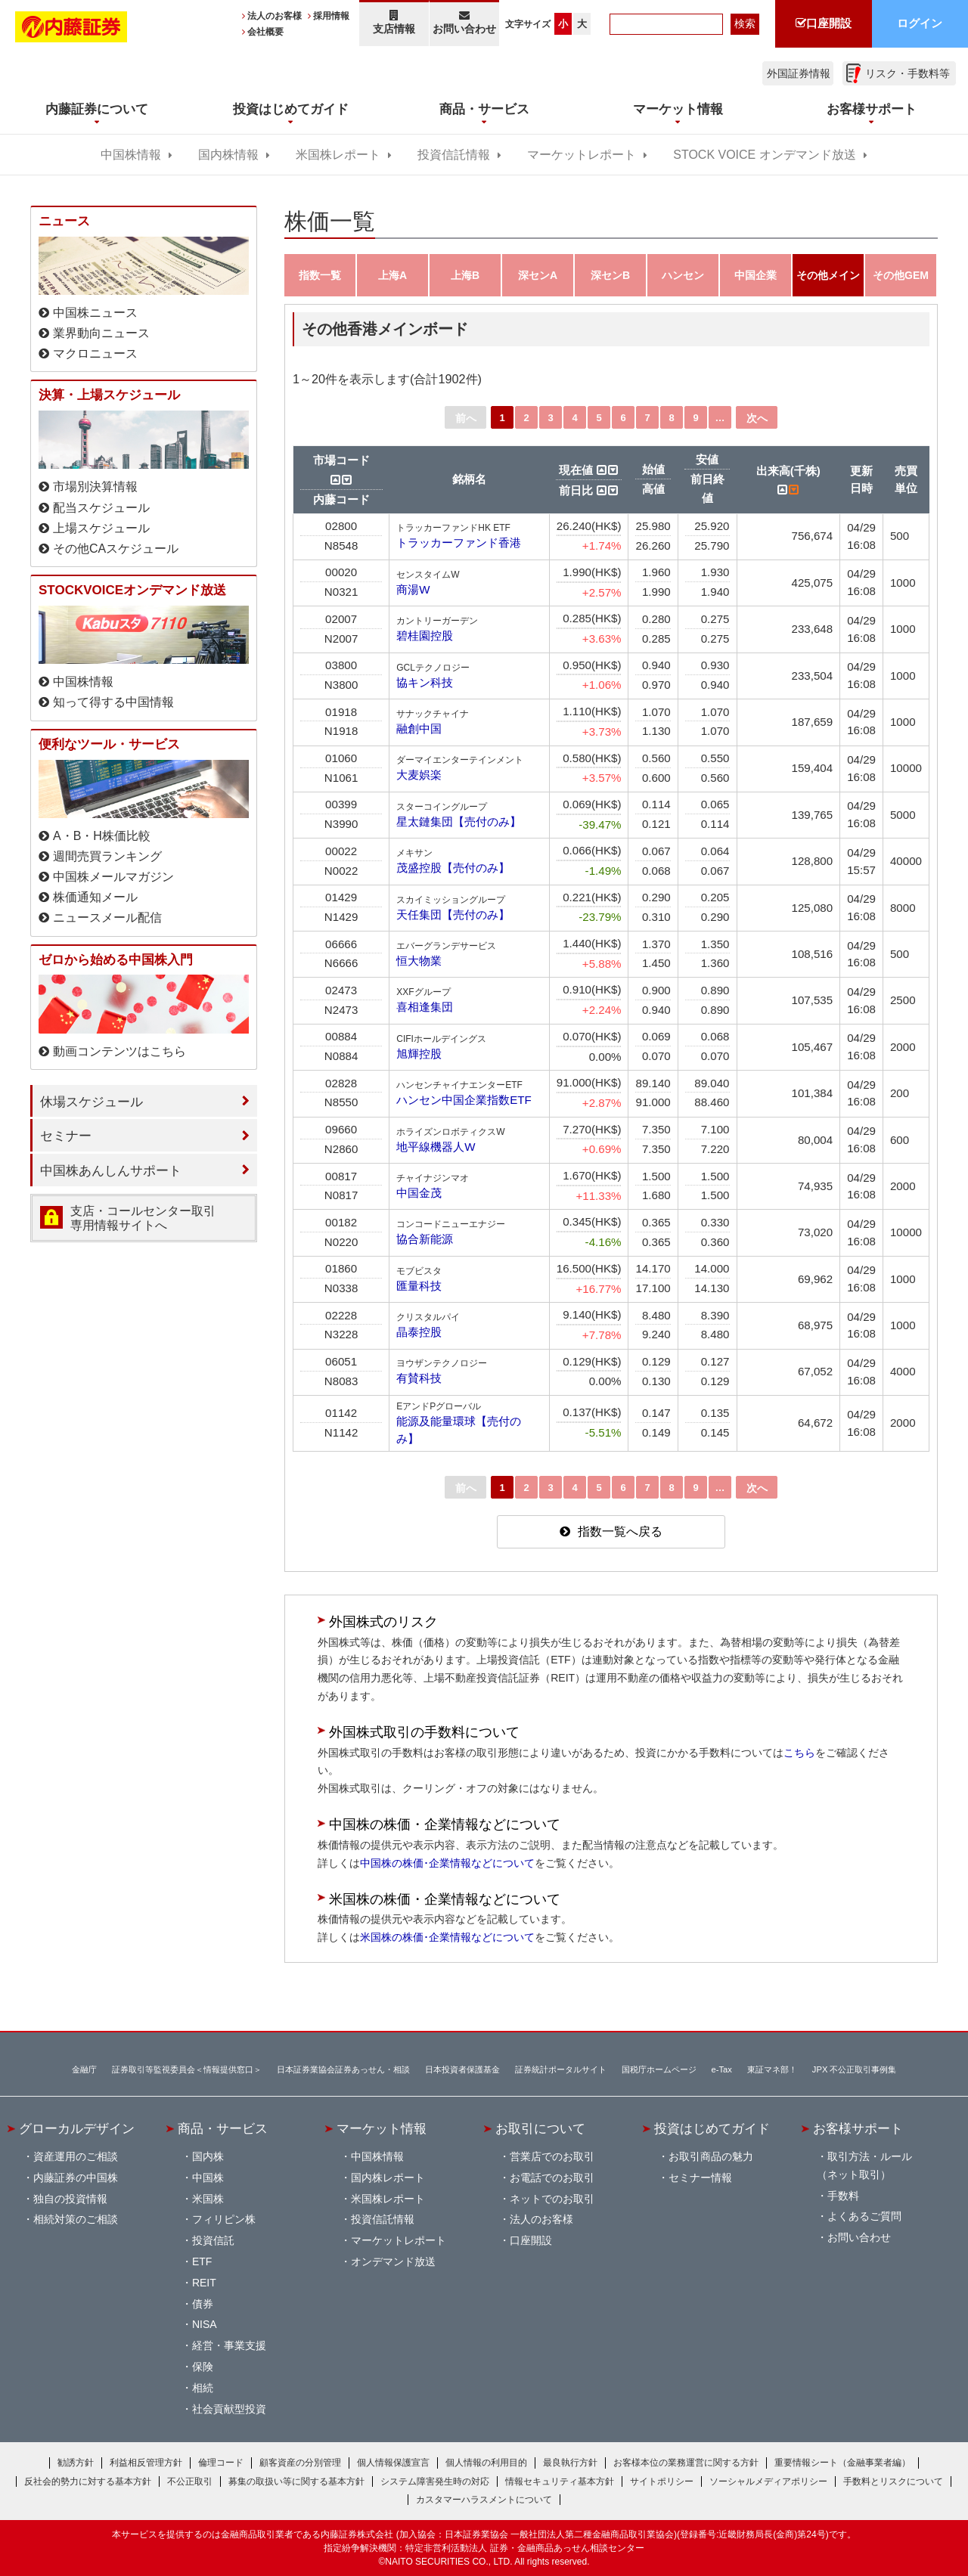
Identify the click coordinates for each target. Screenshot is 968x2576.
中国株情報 (131, 154)
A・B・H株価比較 (101, 835)
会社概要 (265, 31)
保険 (202, 2367)
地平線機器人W (435, 1146)
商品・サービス (223, 2128)
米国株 (208, 2199)
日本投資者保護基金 (462, 2069)
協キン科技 (424, 682)
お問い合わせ (465, 22)
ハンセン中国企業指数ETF (464, 1099)
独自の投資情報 (70, 2199)
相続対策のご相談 (75, 2219)
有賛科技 (419, 1378)
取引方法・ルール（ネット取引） (864, 2165)
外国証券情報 (798, 73)
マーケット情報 (382, 2128)
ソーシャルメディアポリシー (768, 2481)
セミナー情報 (700, 2177)
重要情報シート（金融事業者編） (842, 2462)
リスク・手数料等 (907, 73)
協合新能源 (424, 1238)
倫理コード (221, 2462)
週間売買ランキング (107, 856)
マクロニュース (95, 353)
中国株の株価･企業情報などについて (447, 1863)
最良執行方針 (570, 2462)
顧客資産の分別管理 (300, 2462)
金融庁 (84, 2069)
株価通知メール (95, 897)
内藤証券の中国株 (75, 2177)
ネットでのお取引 (552, 2199)
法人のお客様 (274, 16)
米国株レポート (338, 154)
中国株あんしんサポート (111, 1170)
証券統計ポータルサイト (561, 2069)
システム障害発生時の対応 (434, 2481)
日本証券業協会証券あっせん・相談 (343, 2069)
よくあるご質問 (864, 2216)
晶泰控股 (419, 1331)
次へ (757, 418)
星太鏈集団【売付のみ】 (458, 821)
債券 (202, 2304)
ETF (202, 2261)
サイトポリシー (661, 2481)
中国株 (208, 2177)
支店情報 (394, 22)
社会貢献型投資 (229, 2409)
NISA (204, 2324)
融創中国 (419, 728)
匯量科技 (419, 1285)
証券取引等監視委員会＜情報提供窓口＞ (187, 2069)
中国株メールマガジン (113, 876)
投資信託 (213, 2240)
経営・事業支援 (229, 2345)
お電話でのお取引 (552, 2177)
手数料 (843, 2196)
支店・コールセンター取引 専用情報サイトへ (143, 1218)
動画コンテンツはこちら (119, 1051)
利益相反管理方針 (146, 2462)
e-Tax (722, 2069)
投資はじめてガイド (712, 2128)
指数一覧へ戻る (620, 1531)
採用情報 (331, 16)
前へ (465, 418)
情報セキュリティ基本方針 (559, 2481)
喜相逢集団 (424, 1006)
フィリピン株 (224, 2219)
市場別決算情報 (95, 486)
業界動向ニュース (101, 333)
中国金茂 (419, 1192)
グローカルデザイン (77, 2128)
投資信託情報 (453, 154)
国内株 (208, 2156)
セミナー (66, 1135)
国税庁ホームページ (659, 2069)
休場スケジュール (91, 1101)
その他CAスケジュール (115, 548)
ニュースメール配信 (107, 917)
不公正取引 (190, 2481)
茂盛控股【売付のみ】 (453, 867)
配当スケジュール (101, 507)
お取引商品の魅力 (711, 2156)
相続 (202, 2388)
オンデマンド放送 (393, 2261)
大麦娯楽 (419, 774)
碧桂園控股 (424, 635)
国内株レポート (388, 2177)
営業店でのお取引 (552, 2156)
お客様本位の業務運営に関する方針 (686, 2462)
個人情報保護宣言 (393, 2462)
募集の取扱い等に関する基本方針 (296, 2481)
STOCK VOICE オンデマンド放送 (764, 154)
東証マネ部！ (772, 2069)
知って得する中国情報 (113, 702)
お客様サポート (858, 2128)
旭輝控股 (419, 1053)
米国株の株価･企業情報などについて (447, 1937)
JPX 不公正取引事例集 (854, 2069)
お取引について (540, 2128)
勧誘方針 (75, 2462)
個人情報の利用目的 (486, 2462)
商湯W (413, 589)
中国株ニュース (95, 312)
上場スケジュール (101, 528)
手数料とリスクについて (893, 2481)
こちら (799, 1753)
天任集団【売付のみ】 (453, 914)
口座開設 (531, 2240)
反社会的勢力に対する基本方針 (87, 2481)
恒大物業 (419, 960)
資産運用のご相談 (75, 2156)
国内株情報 (228, 154)
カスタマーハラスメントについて (484, 2499)
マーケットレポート (581, 154)
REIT (204, 2283)
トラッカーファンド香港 (458, 542)
